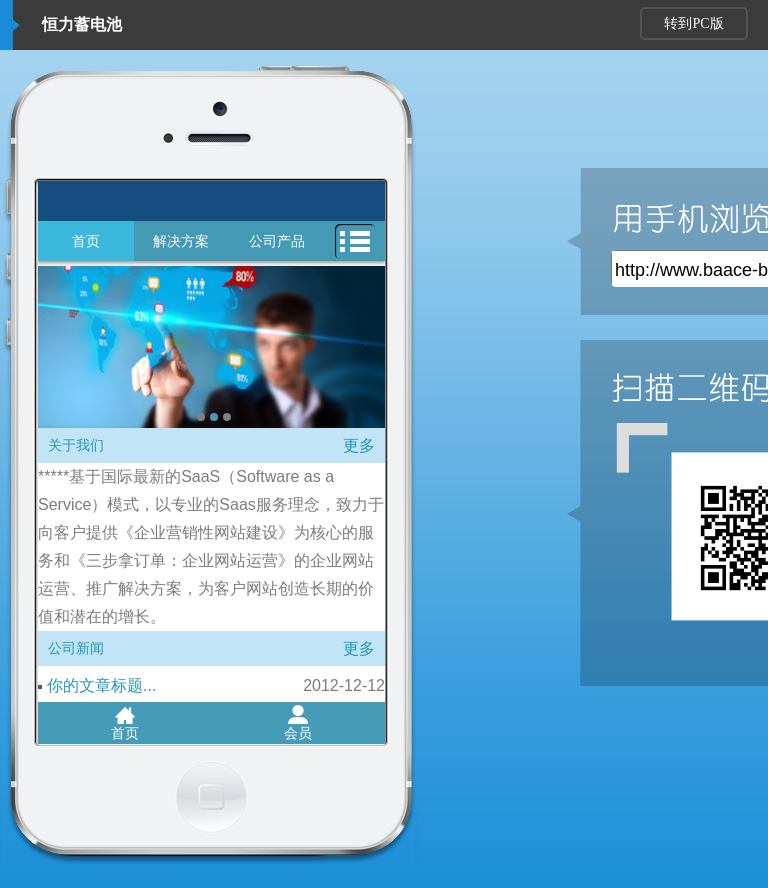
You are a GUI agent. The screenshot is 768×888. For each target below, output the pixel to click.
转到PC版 (693, 23)
